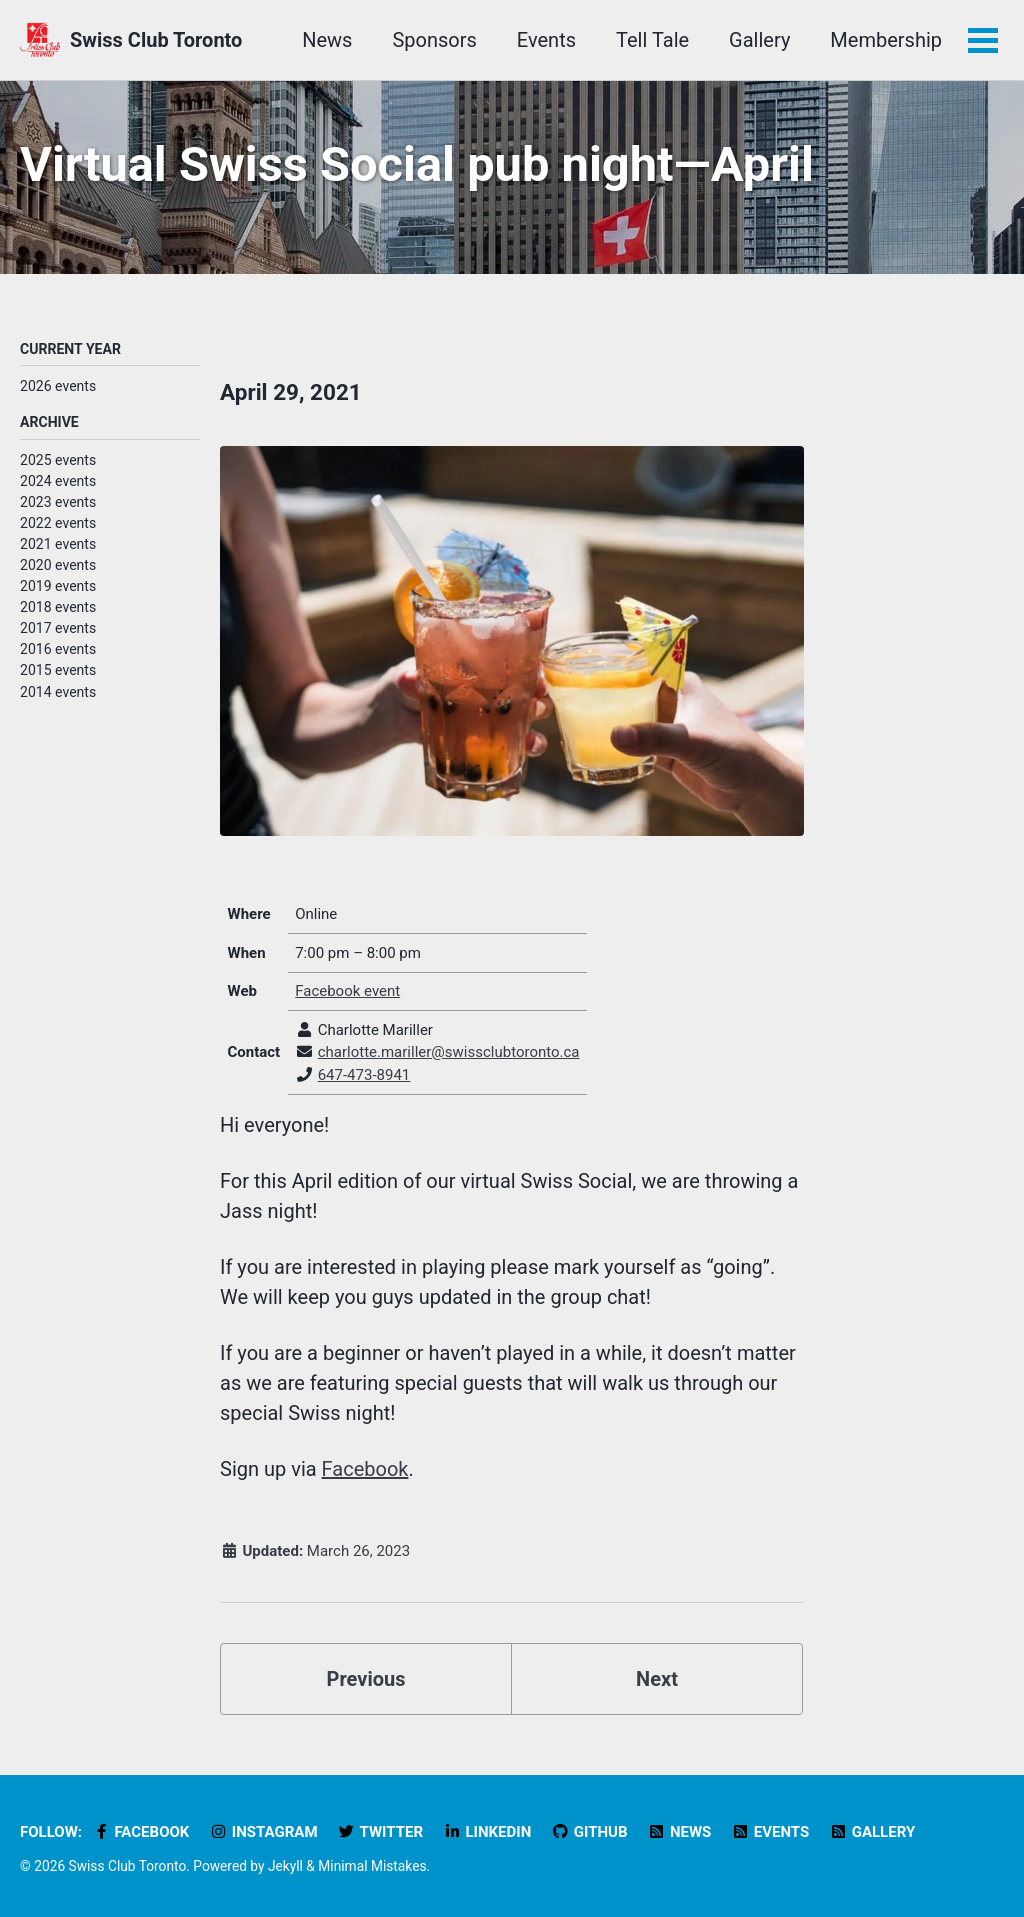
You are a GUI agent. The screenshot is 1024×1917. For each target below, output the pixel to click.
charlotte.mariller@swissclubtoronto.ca (449, 1052)
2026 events (58, 386)
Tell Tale (652, 40)
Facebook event (347, 991)
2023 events (58, 502)
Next (657, 1679)
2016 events (58, 649)
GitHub (589, 1832)
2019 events (58, 586)
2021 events (58, 544)
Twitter (381, 1832)
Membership (886, 40)
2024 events (58, 481)
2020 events (58, 565)
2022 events (58, 523)
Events (546, 40)
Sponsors (434, 40)
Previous (366, 1679)
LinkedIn (487, 1832)
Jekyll (285, 1866)
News (327, 40)
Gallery (759, 40)
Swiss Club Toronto (156, 40)
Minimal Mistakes (372, 1866)
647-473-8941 (364, 1075)
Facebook (365, 1469)
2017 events (58, 628)
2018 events (58, 607)
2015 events (58, 670)
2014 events (58, 692)
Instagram (263, 1832)
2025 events (58, 460)
